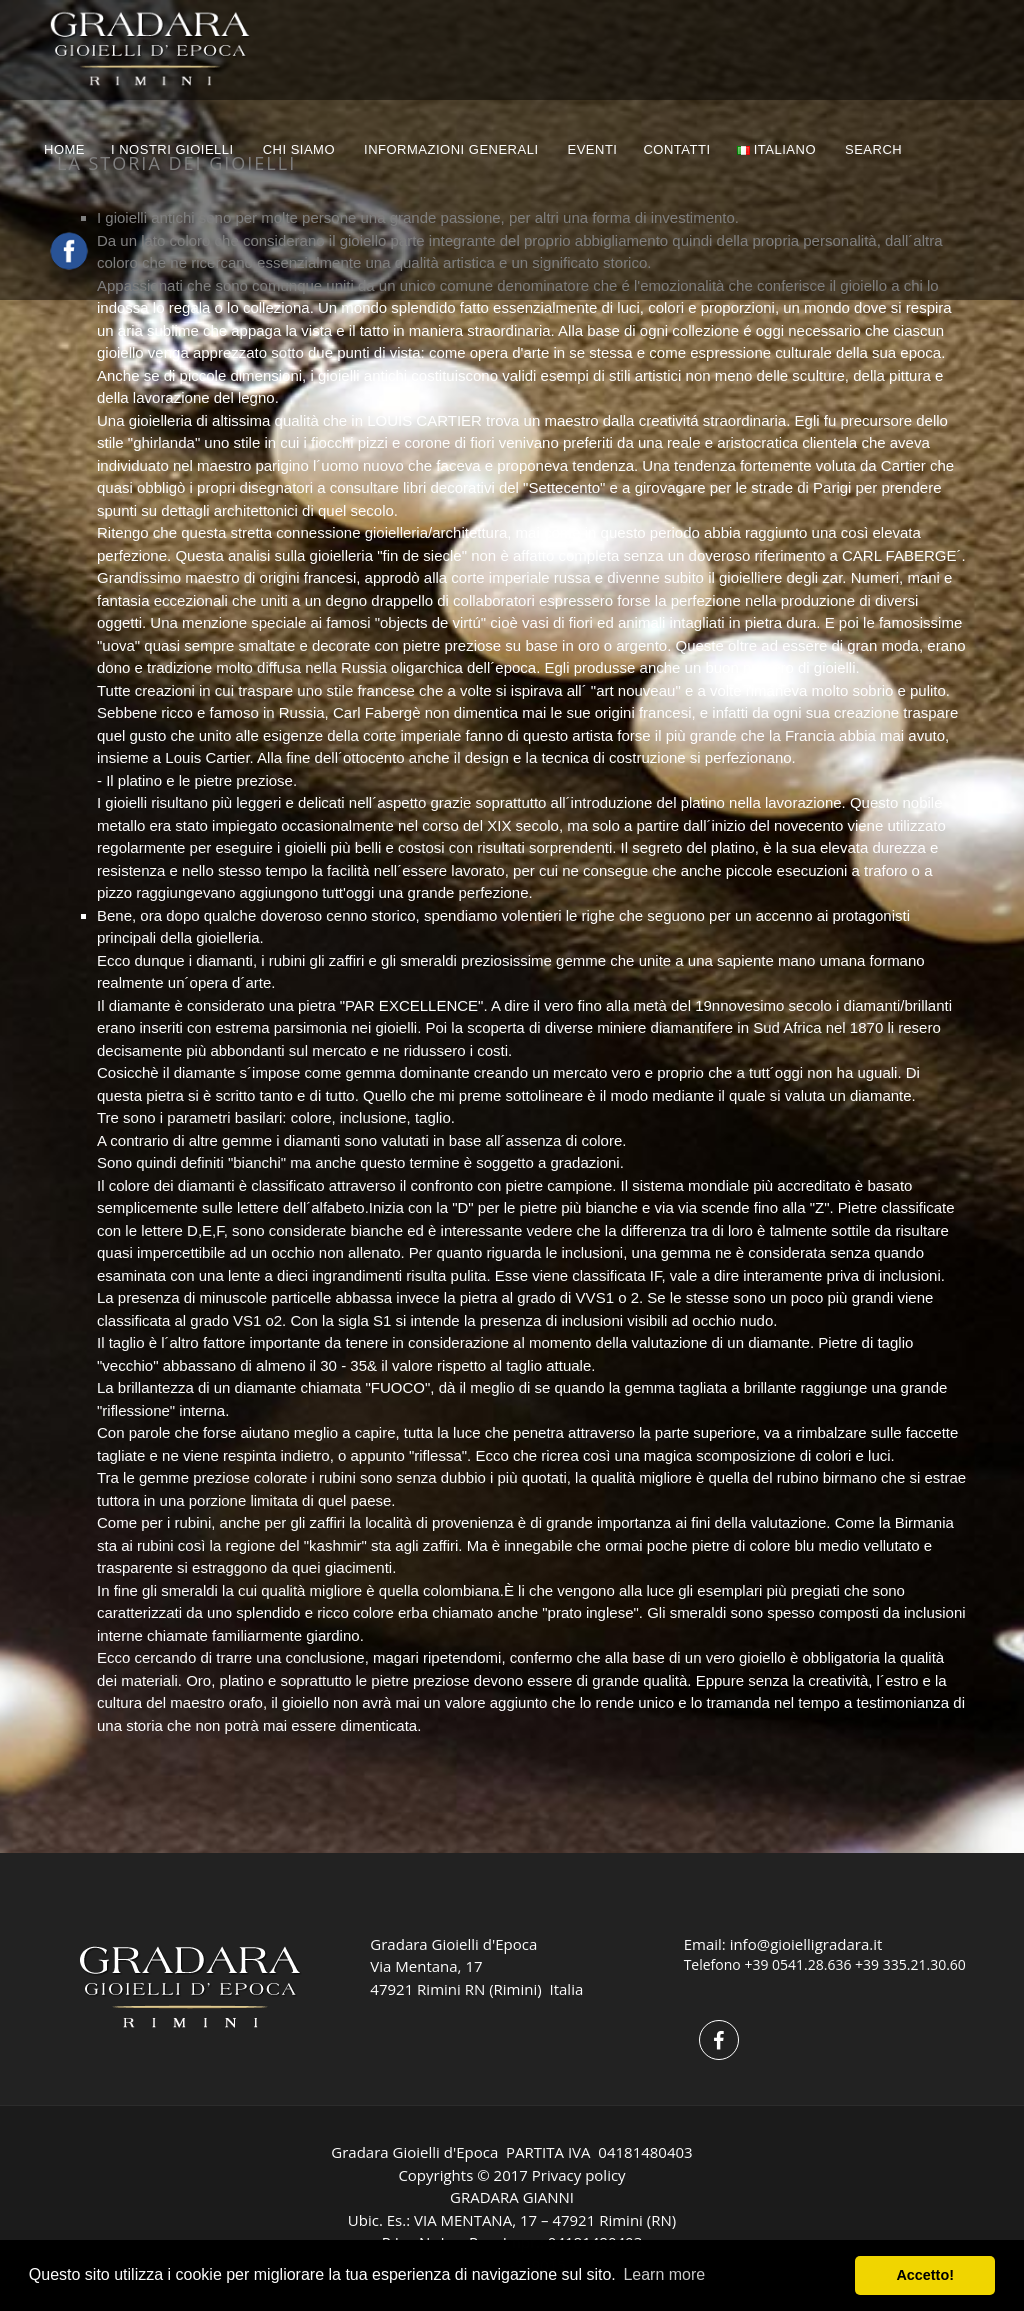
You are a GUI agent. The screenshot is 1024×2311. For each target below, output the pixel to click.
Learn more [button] (664, 2274)
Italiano (776, 149)
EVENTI (593, 149)
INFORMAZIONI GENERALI (451, 149)
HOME (64, 149)
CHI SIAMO (299, 149)
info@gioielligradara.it (806, 1944)
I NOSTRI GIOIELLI (172, 149)
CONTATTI (676, 149)
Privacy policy (579, 2175)
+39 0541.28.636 (797, 1964)
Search (875, 149)
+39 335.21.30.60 (910, 1964)
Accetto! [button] (925, 2275)
